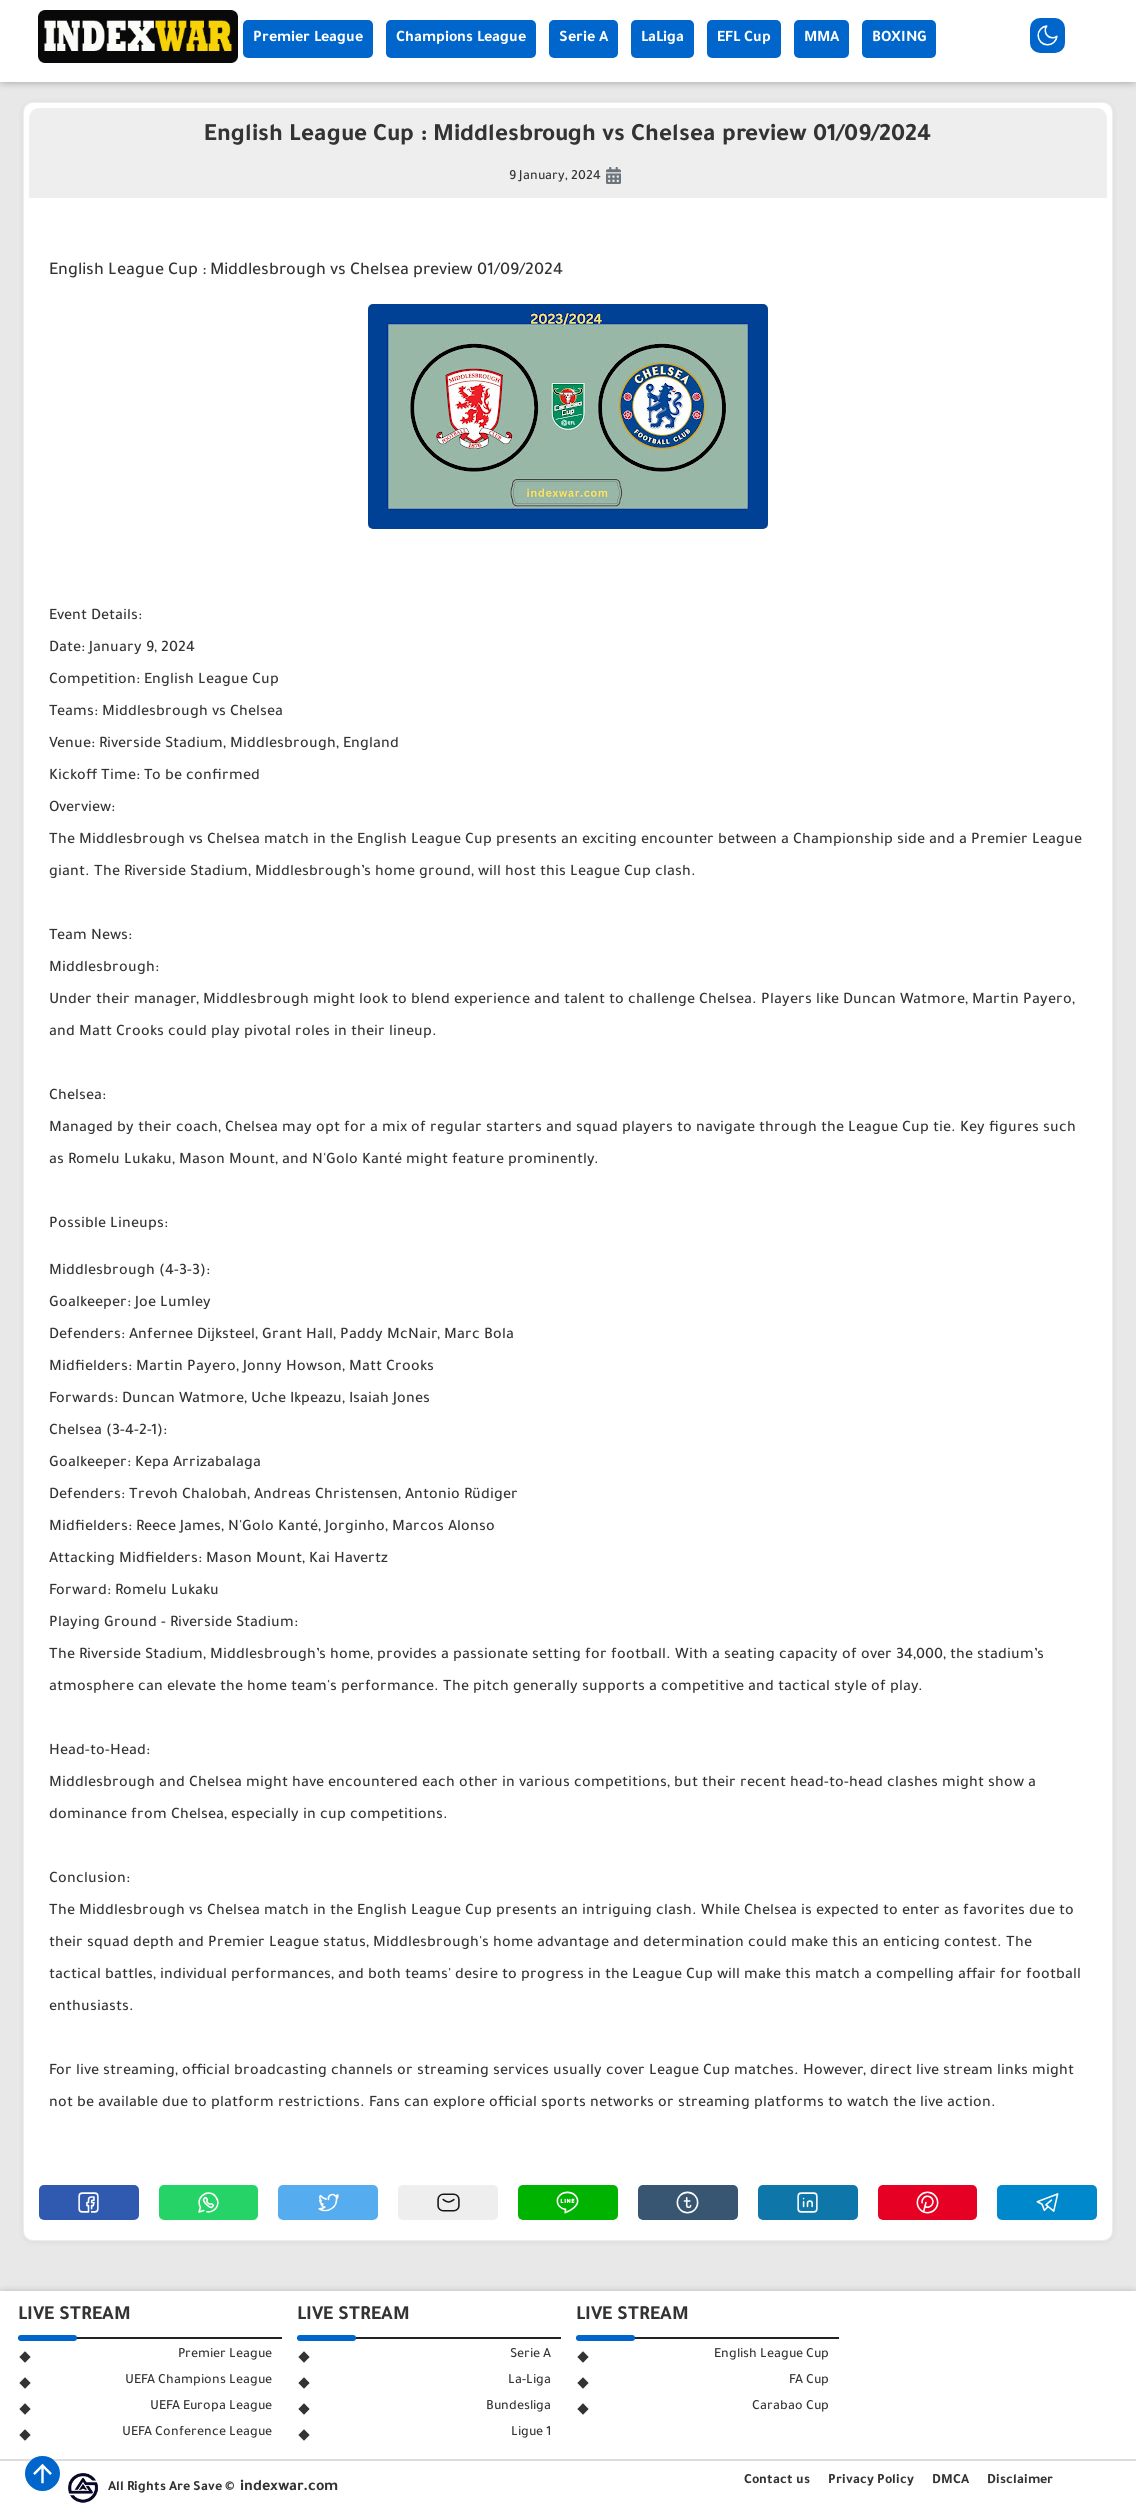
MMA (821, 39)
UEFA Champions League (198, 2381)
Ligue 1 (531, 2433)
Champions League (461, 39)
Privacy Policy (871, 2481)
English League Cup (771, 2355)
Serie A (583, 39)
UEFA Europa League (211, 2407)
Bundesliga (518, 2407)
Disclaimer (1020, 2481)
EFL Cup (744, 39)
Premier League (308, 39)
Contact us (777, 2481)
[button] (89, 2202)
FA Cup (809, 2381)
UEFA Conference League (197, 2433)
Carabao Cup (790, 2407)
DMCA (950, 2481)
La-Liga (529, 2381)
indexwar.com (289, 2488)
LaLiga (662, 39)
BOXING (899, 39)
